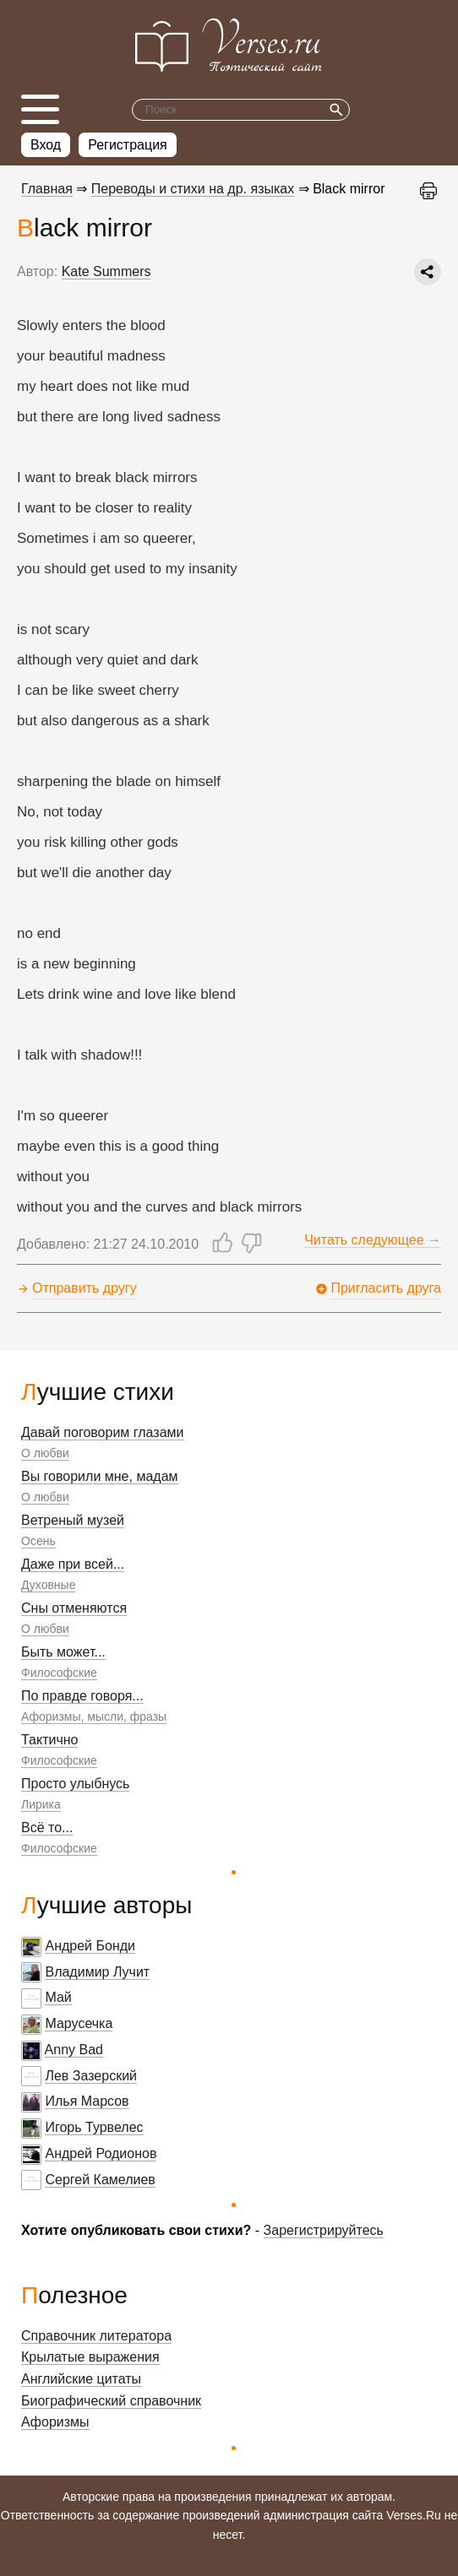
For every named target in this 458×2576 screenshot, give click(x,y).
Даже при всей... (72, 1564)
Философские (59, 1672)
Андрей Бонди (90, 1946)
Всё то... (47, 1827)
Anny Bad (74, 2049)
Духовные (48, 1585)
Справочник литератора (96, 2336)
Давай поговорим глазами (102, 1432)
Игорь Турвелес (94, 2127)
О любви (45, 1453)
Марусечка (78, 2023)
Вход (45, 145)
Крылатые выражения (90, 2357)
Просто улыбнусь (75, 1783)
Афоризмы (55, 2422)
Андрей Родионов (100, 2153)
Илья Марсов (86, 2101)
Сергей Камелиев (100, 2179)
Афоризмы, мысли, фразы (93, 1716)
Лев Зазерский (91, 2076)
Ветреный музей (72, 1520)
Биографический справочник (111, 2401)
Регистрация (127, 145)
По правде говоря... (82, 1696)
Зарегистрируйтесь (324, 2230)
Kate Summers (106, 271)
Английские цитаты (81, 2379)
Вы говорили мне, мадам (99, 1476)
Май (58, 1997)
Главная (47, 189)
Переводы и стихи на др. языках (192, 189)
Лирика (41, 1804)
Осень (38, 1541)
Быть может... (63, 1652)
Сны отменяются (74, 1608)
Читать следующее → (372, 1240)
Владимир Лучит (97, 1972)
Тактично (49, 1740)
